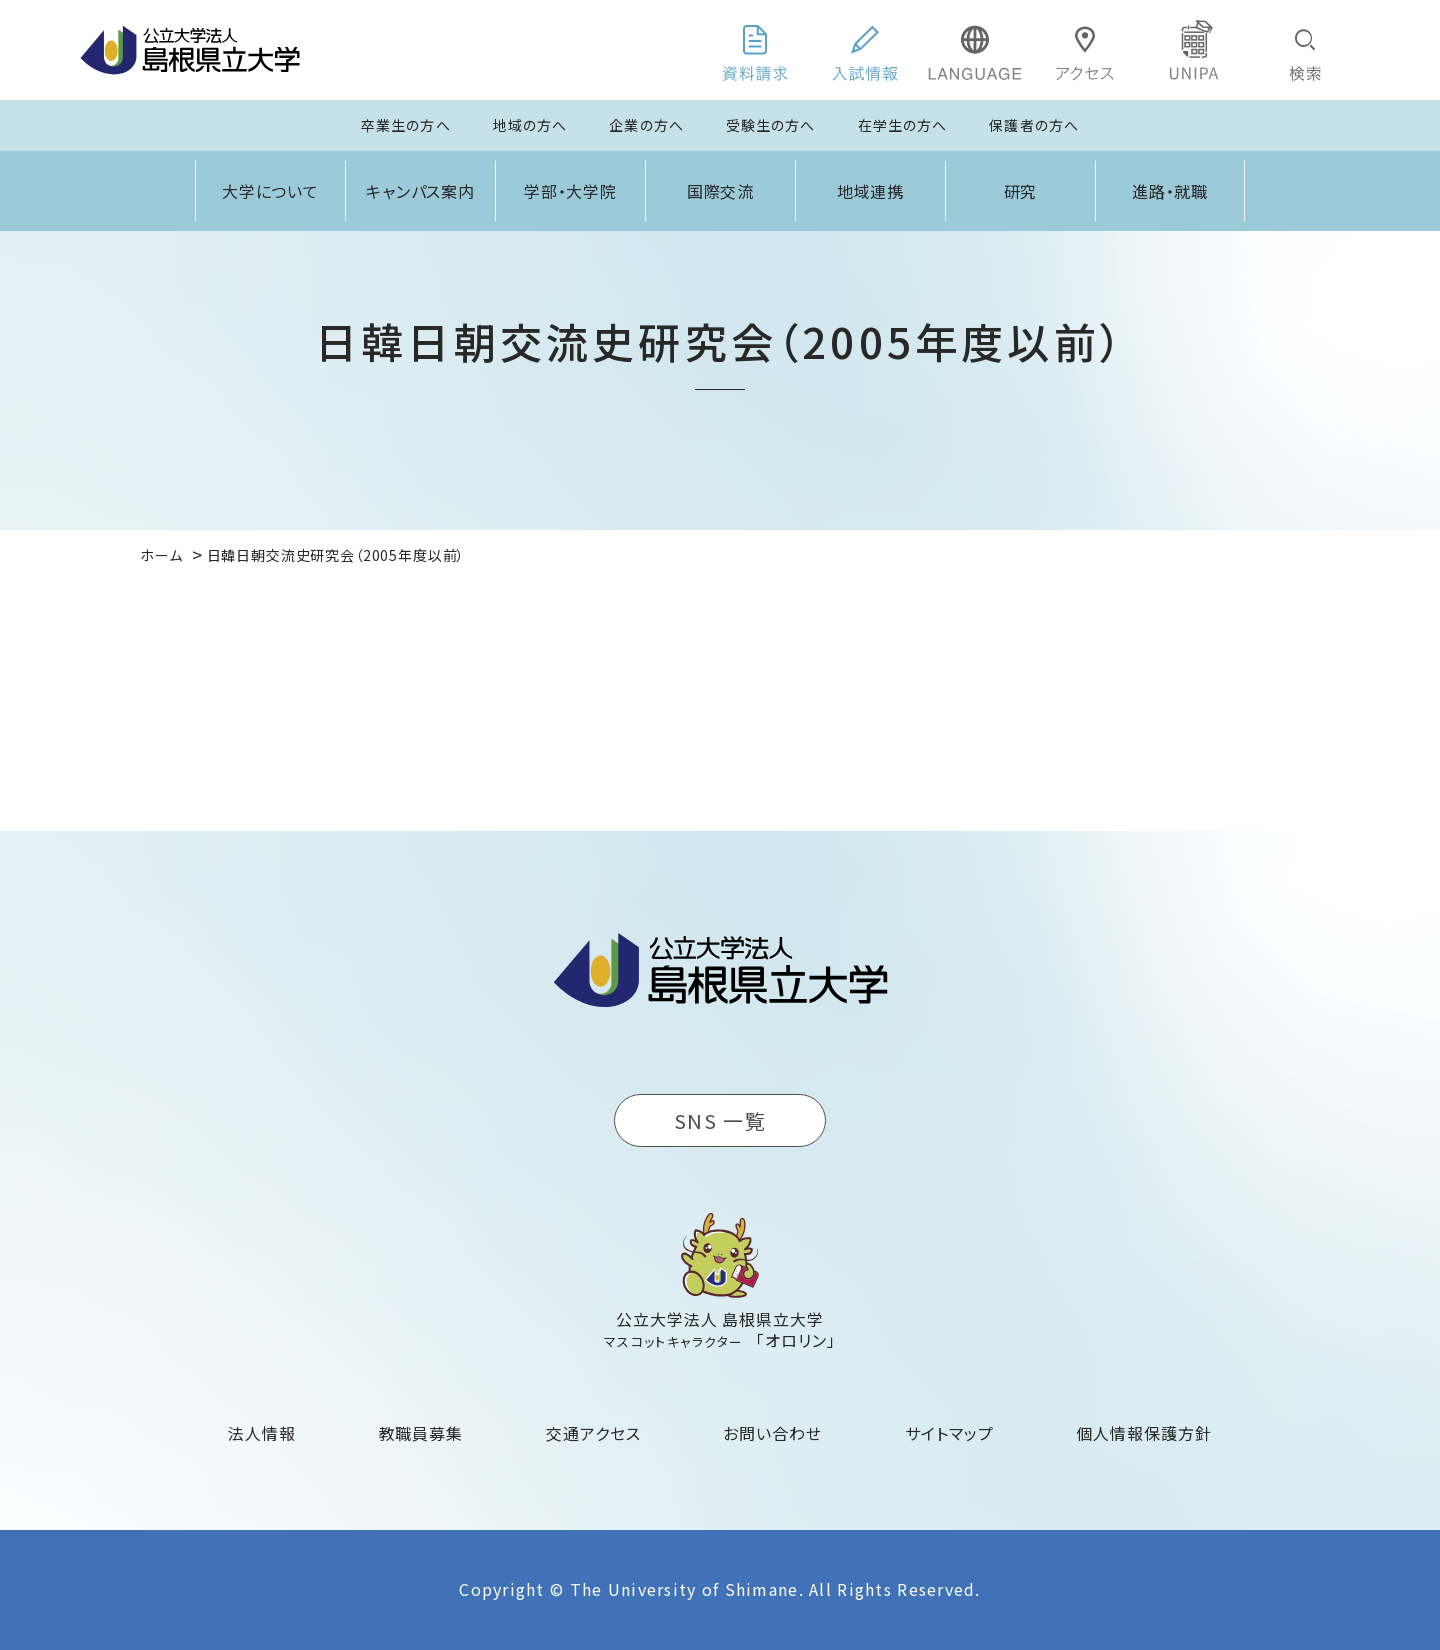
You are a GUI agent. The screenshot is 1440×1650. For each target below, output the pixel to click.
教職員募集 (421, 1433)
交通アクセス (593, 1433)
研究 (1021, 191)
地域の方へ (530, 125)
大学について (271, 191)
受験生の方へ (771, 125)
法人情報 (262, 1433)
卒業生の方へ (406, 125)
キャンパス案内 (421, 191)
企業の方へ (646, 125)
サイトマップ (949, 1433)
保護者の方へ (1034, 125)
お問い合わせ (772, 1433)
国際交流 (721, 191)
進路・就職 (1170, 191)
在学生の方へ (903, 125)
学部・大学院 (571, 191)
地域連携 (871, 191)
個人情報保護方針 (1144, 1433)
